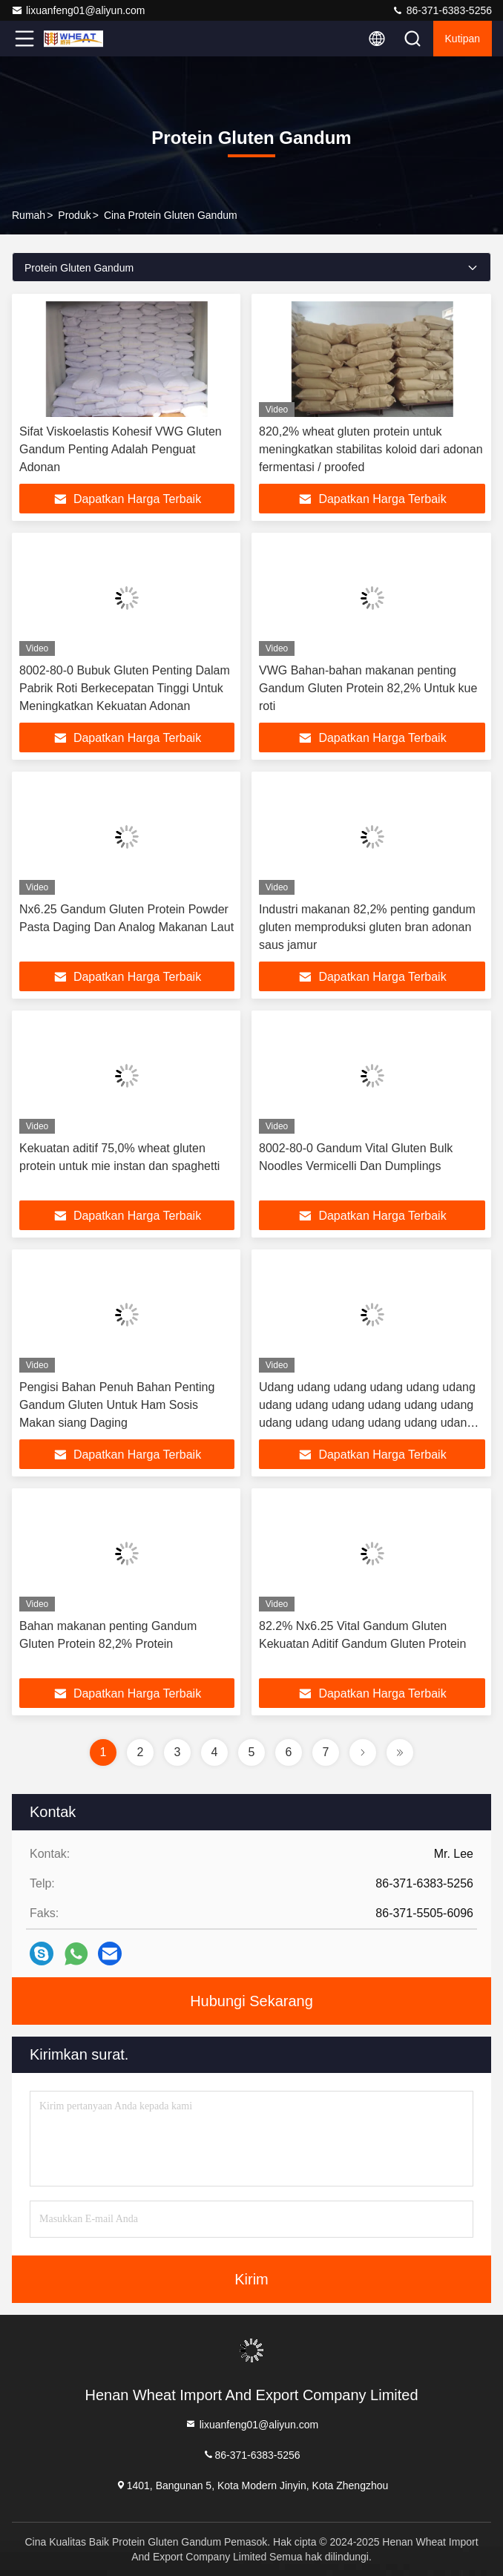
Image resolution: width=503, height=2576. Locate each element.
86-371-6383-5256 (442, 10)
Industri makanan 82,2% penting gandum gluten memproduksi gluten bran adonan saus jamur (367, 927)
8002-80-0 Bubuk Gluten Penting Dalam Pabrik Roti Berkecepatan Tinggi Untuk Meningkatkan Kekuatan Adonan (124, 688)
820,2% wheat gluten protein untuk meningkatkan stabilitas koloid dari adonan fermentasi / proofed (371, 449)
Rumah (28, 215)
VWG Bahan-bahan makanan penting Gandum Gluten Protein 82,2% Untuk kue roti (368, 688)
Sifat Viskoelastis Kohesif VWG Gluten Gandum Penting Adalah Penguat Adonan (120, 449)
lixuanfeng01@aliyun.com (78, 10)
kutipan (462, 39)
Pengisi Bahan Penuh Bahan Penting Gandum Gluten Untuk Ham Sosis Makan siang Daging (116, 1405)
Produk (74, 215)
